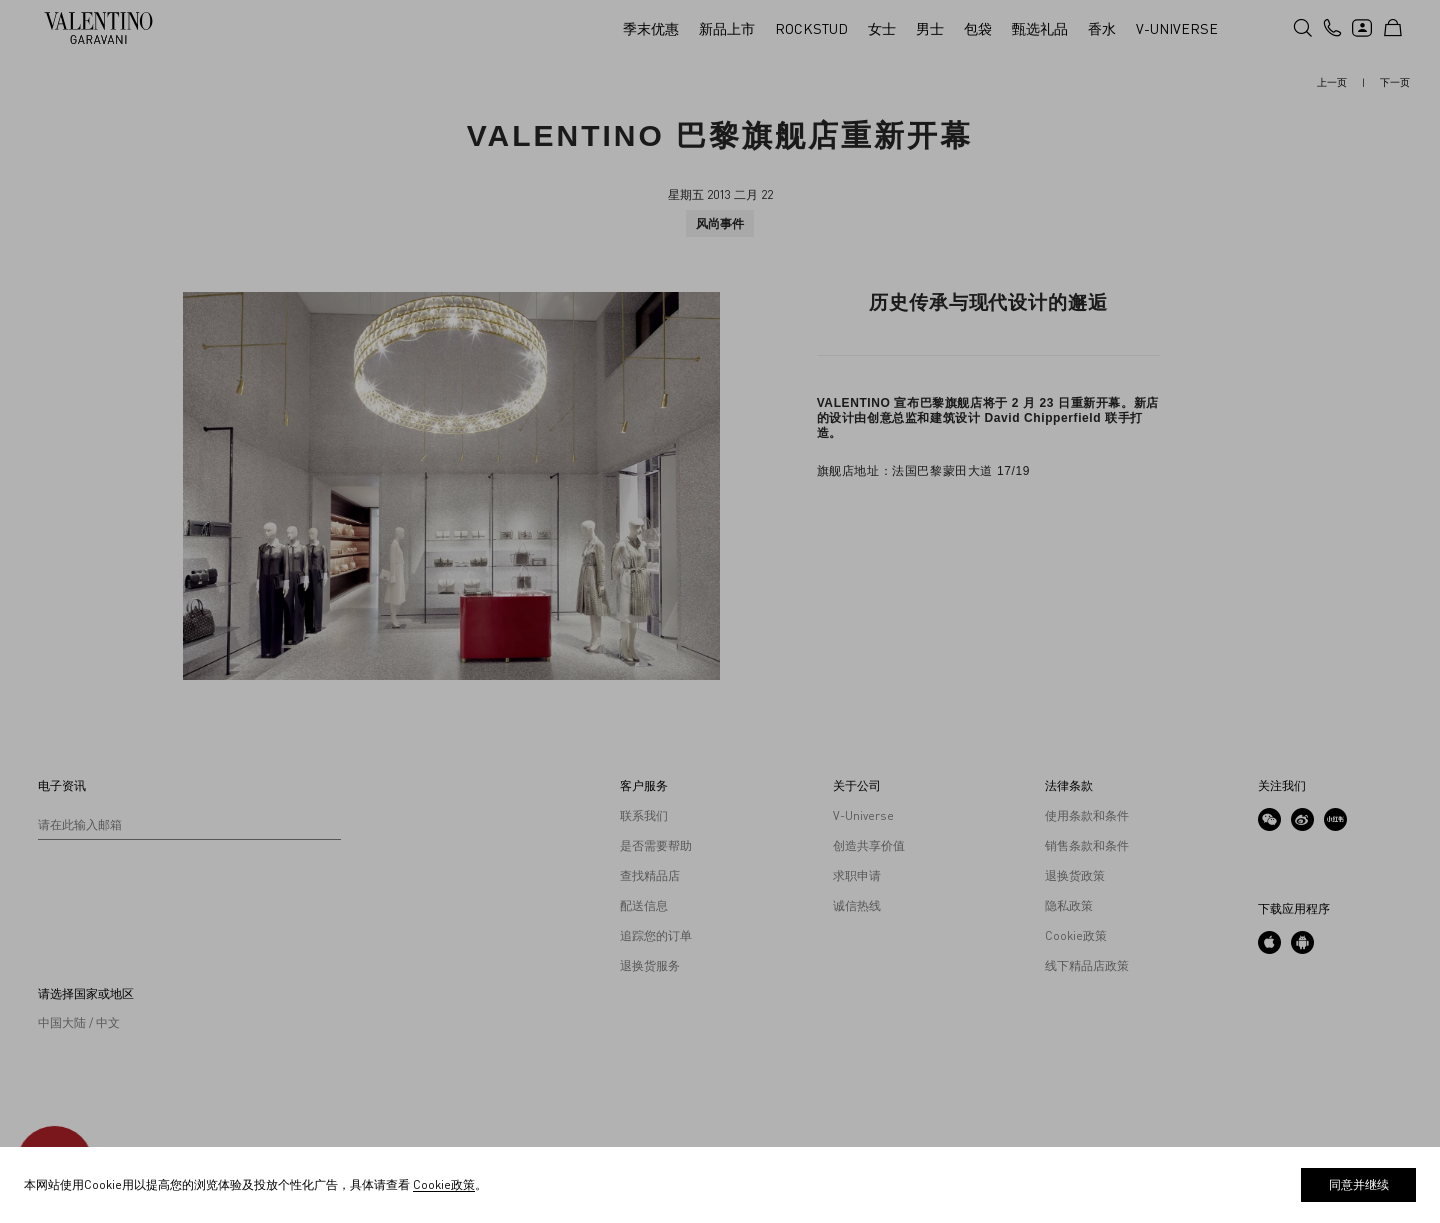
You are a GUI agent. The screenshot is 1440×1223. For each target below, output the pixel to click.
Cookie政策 (444, 1184)
